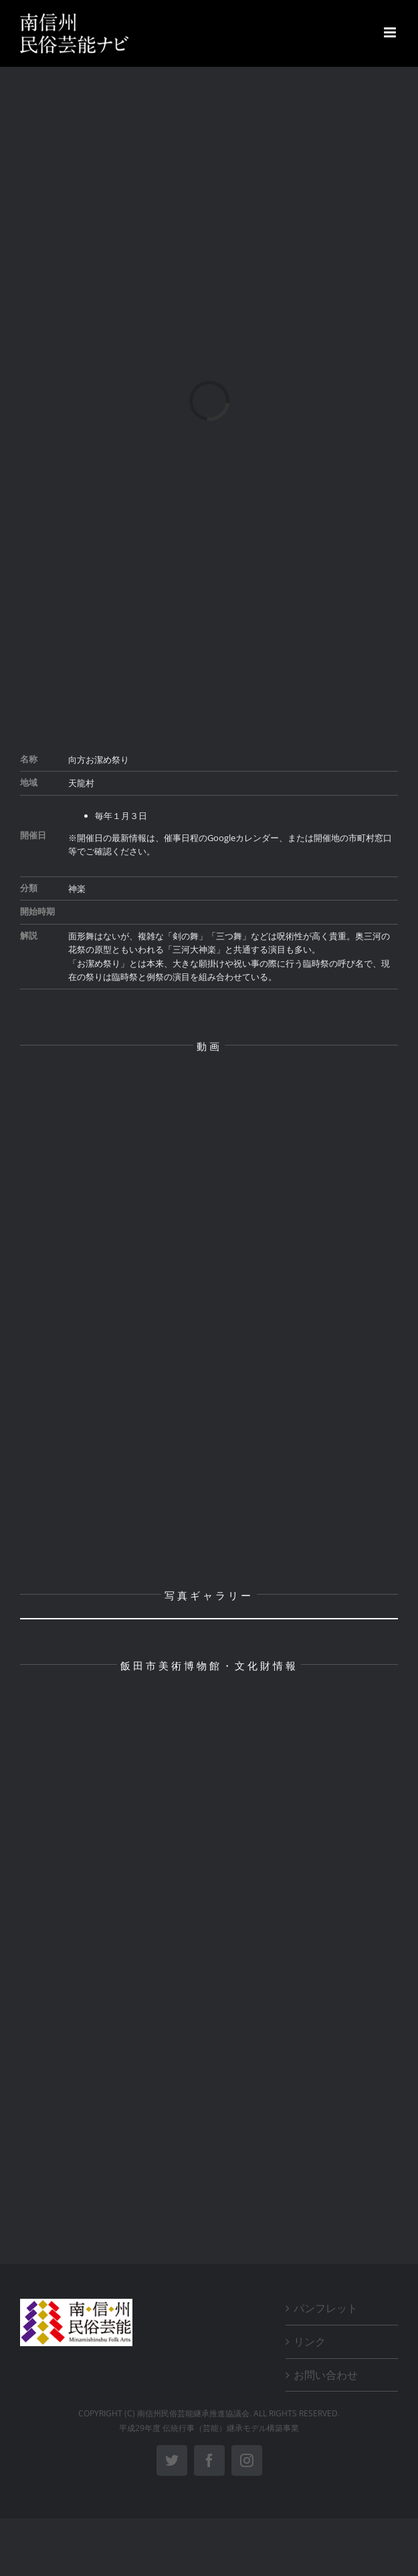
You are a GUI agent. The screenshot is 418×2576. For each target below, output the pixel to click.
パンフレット (326, 2308)
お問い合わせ (326, 2375)
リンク (310, 2341)
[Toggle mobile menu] (391, 32)
